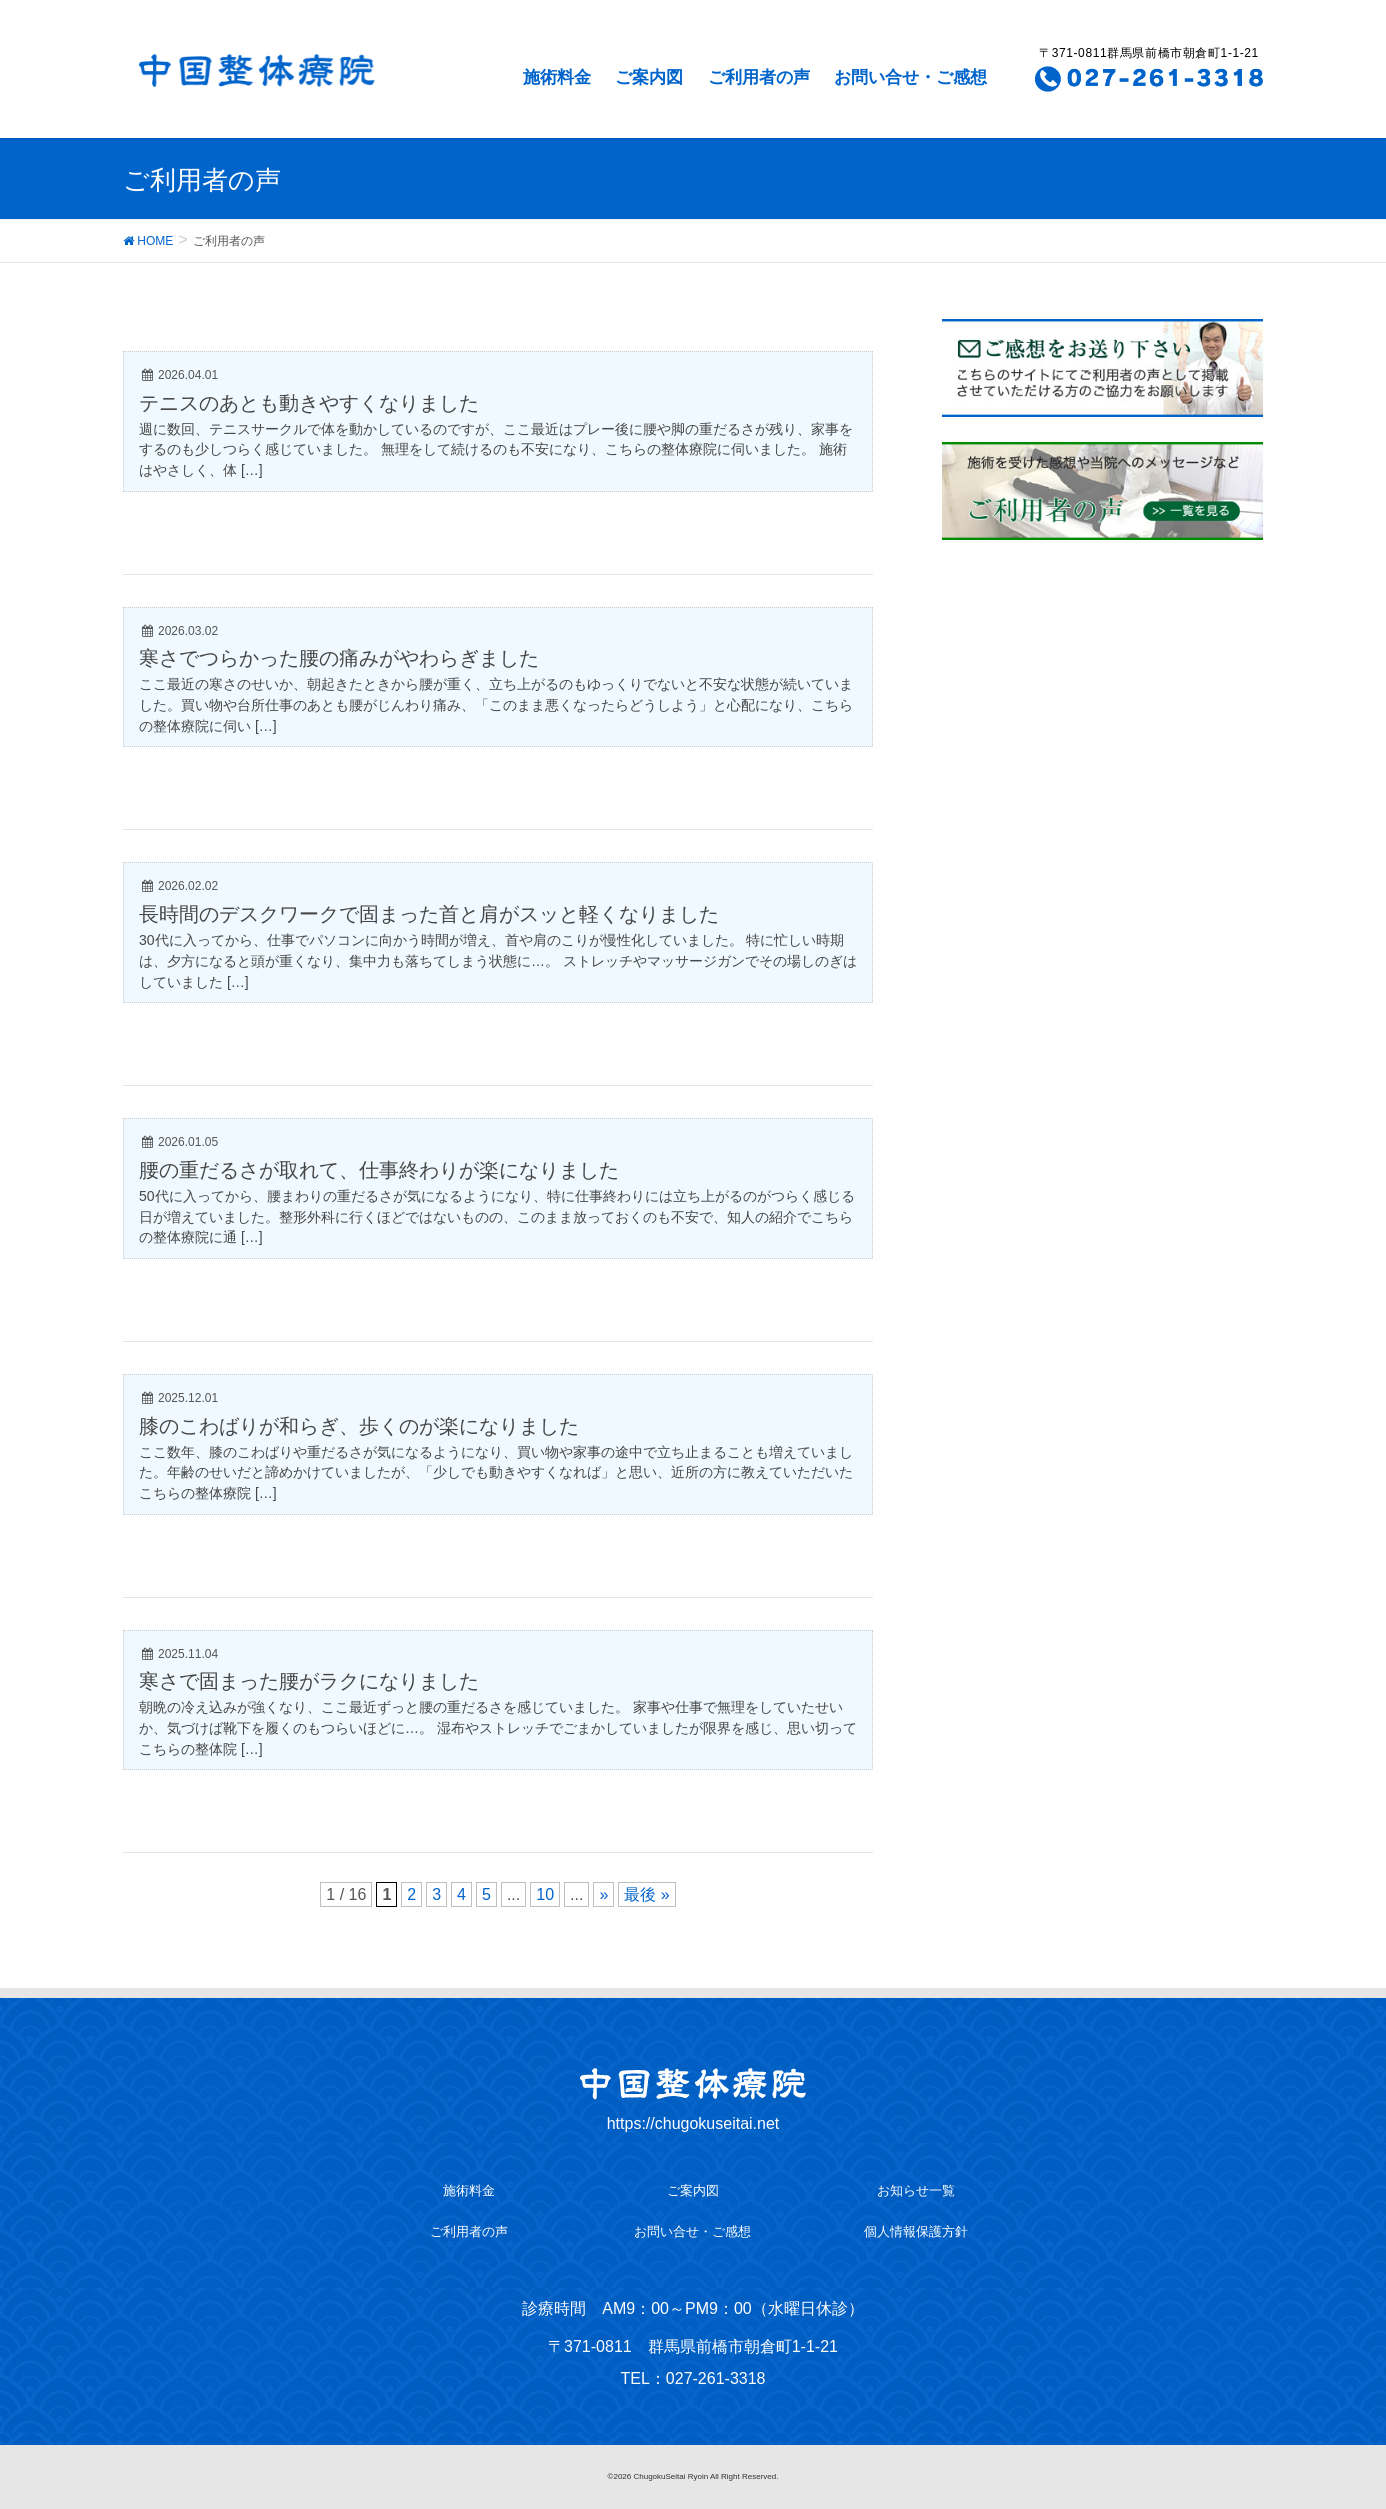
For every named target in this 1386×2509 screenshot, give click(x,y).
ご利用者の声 (759, 77)
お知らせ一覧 (916, 2190)
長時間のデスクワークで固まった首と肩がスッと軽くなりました (429, 914)
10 (545, 1894)
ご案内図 (649, 77)
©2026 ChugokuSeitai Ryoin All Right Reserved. (693, 2476)
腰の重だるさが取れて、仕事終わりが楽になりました (379, 1170)
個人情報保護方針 (916, 2231)
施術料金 (557, 77)
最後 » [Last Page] (646, 1894)
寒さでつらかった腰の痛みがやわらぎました (339, 658)
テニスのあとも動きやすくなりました (309, 403)
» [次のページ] (603, 1894)
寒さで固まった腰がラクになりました (309, 1681)
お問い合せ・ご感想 (910, 77)
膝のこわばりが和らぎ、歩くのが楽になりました (359, 1426)
